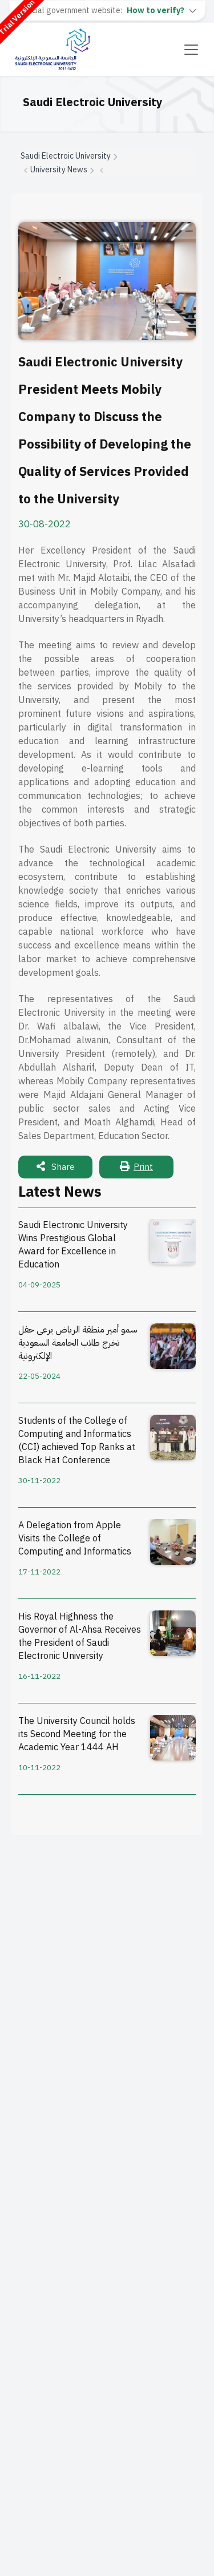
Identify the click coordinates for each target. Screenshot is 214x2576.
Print (136, 1167)
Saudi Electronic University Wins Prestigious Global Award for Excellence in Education (73, 1245)
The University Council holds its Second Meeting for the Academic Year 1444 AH (76, 1734)
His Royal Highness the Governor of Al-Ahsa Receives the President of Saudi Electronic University (79, 1636)
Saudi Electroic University (66, 156)
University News (58, 170)
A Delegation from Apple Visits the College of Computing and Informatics (74, 1538)
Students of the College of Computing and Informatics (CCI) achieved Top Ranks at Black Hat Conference (76, 1441)
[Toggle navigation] (191, 49)
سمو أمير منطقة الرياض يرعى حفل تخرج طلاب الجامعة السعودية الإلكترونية (78, 1343)
